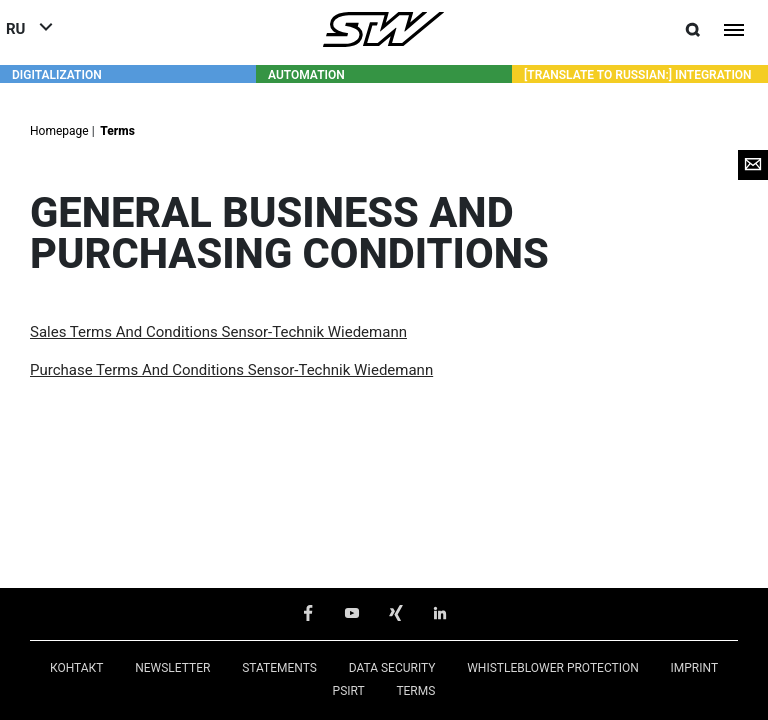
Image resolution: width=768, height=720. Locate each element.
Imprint (695, 666)
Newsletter (172, 666)
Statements (279, 666)
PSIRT (349, 689)
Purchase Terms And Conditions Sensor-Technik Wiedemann (231, 368)
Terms (117, 129)
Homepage (61, 129)
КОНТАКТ (77, 666)
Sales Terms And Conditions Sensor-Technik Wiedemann (218, 330)
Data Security (392, 666)
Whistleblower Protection (553, 666)
